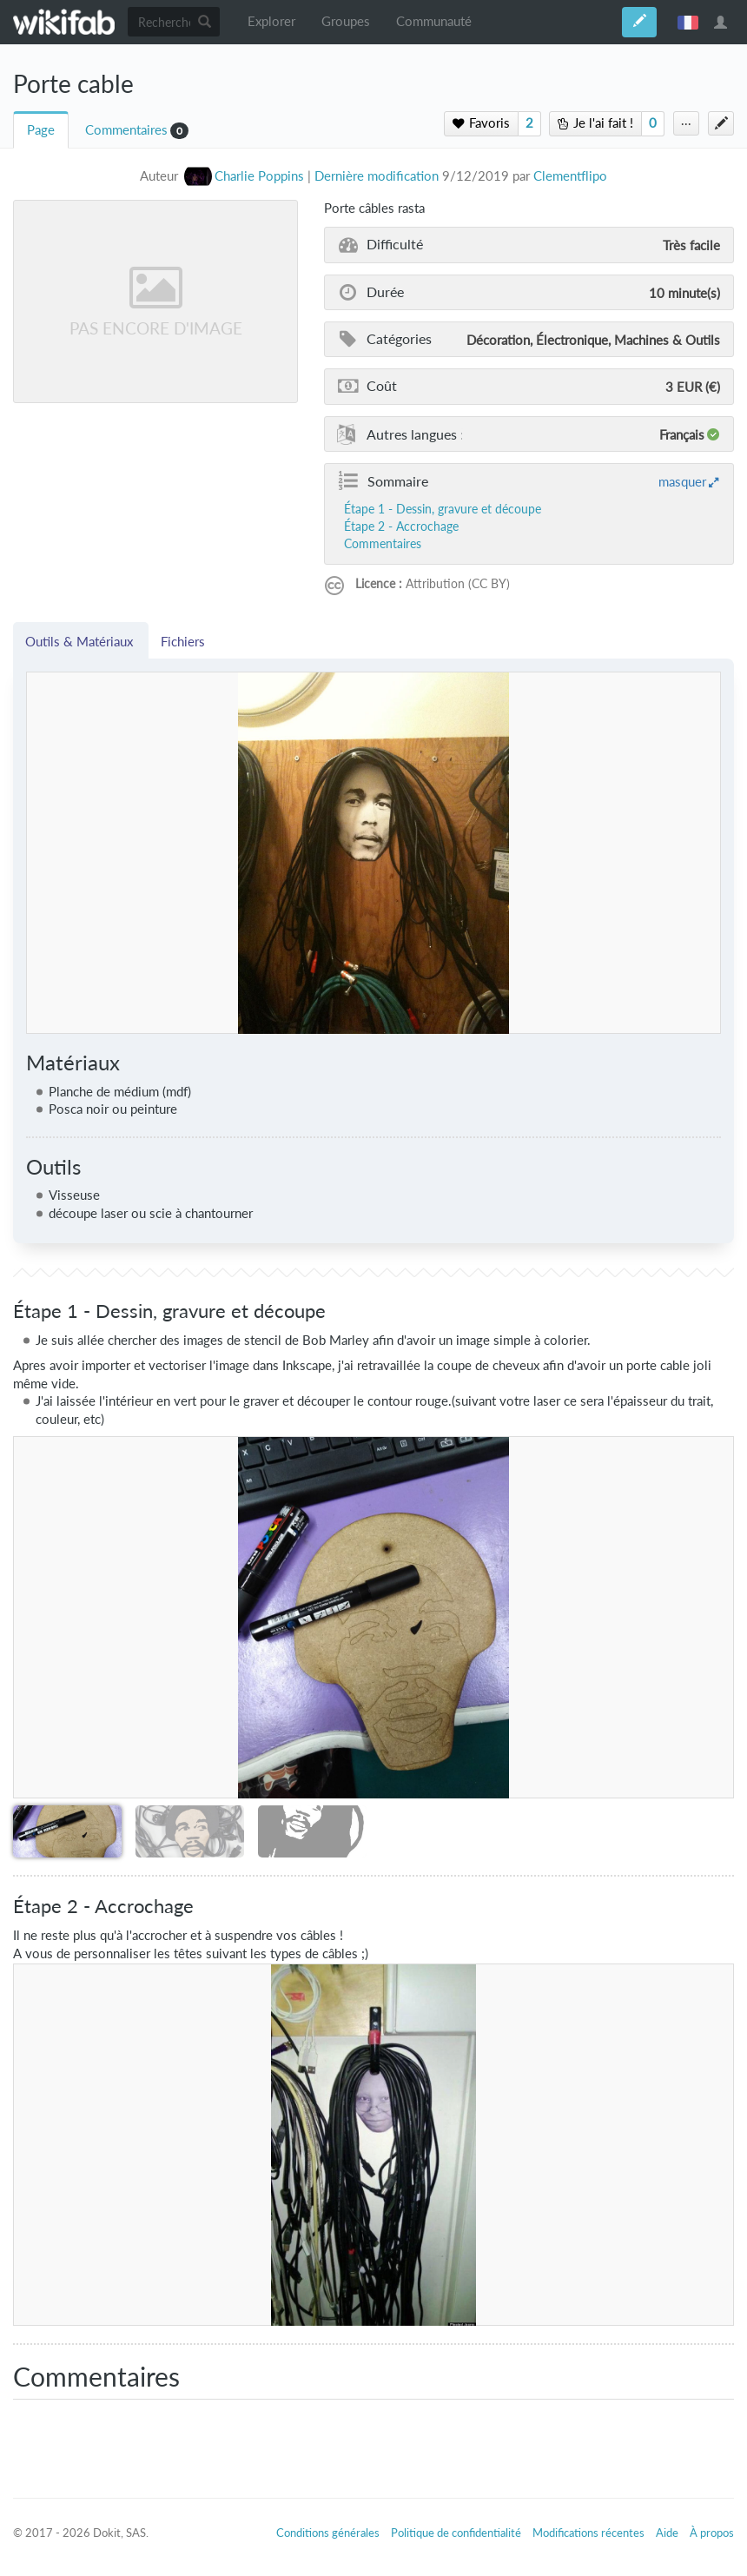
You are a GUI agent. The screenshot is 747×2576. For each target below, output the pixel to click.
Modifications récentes (588, 2533)
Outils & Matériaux (80, 641)
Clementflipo (570, 176)
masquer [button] (682, 481)
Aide (667, 2533)
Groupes (345, 21)
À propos (712, 2533)
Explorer (271, 21)
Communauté (434, 21)
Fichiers (183, 641)
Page (41, 130)
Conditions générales (328, 2533)
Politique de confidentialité (456, 2533)
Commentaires (126, 130)
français (688, 21)
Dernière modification (376, 176)
